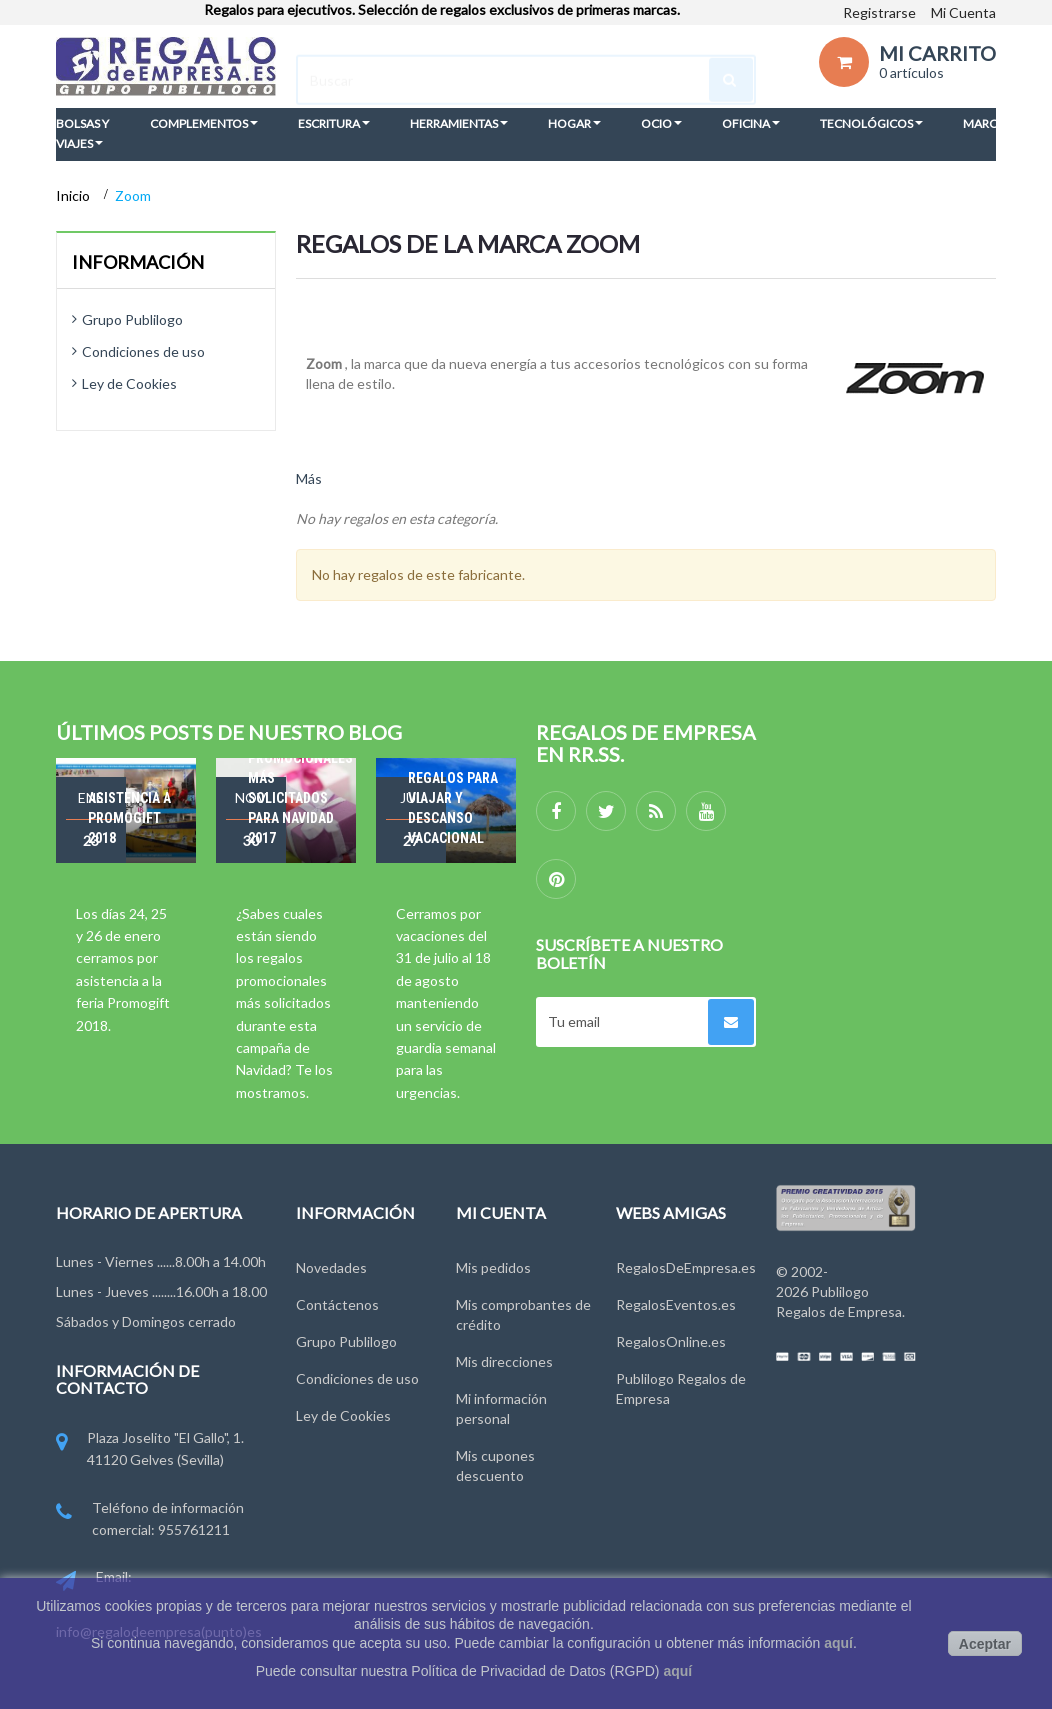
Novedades (331, 1267)
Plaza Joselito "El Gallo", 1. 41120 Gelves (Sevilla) (150, 1450)
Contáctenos (337, 1304)
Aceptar (985, 1644)
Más (309, 478)
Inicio (74, 195)
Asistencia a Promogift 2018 (129, 818)
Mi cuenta (501, 1212)
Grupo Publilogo (132, 319)
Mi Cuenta (963, 12)
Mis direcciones (504, 1361)
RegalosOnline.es (671, 1341)
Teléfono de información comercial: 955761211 (150, 1520)
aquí (838, 1643)
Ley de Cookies (129, 383)
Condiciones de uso (143, 351)
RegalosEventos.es (676, 1304)
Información (138, 262)
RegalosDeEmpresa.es (686, 1267)
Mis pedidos (493, 1267)
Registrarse (879, 12)
